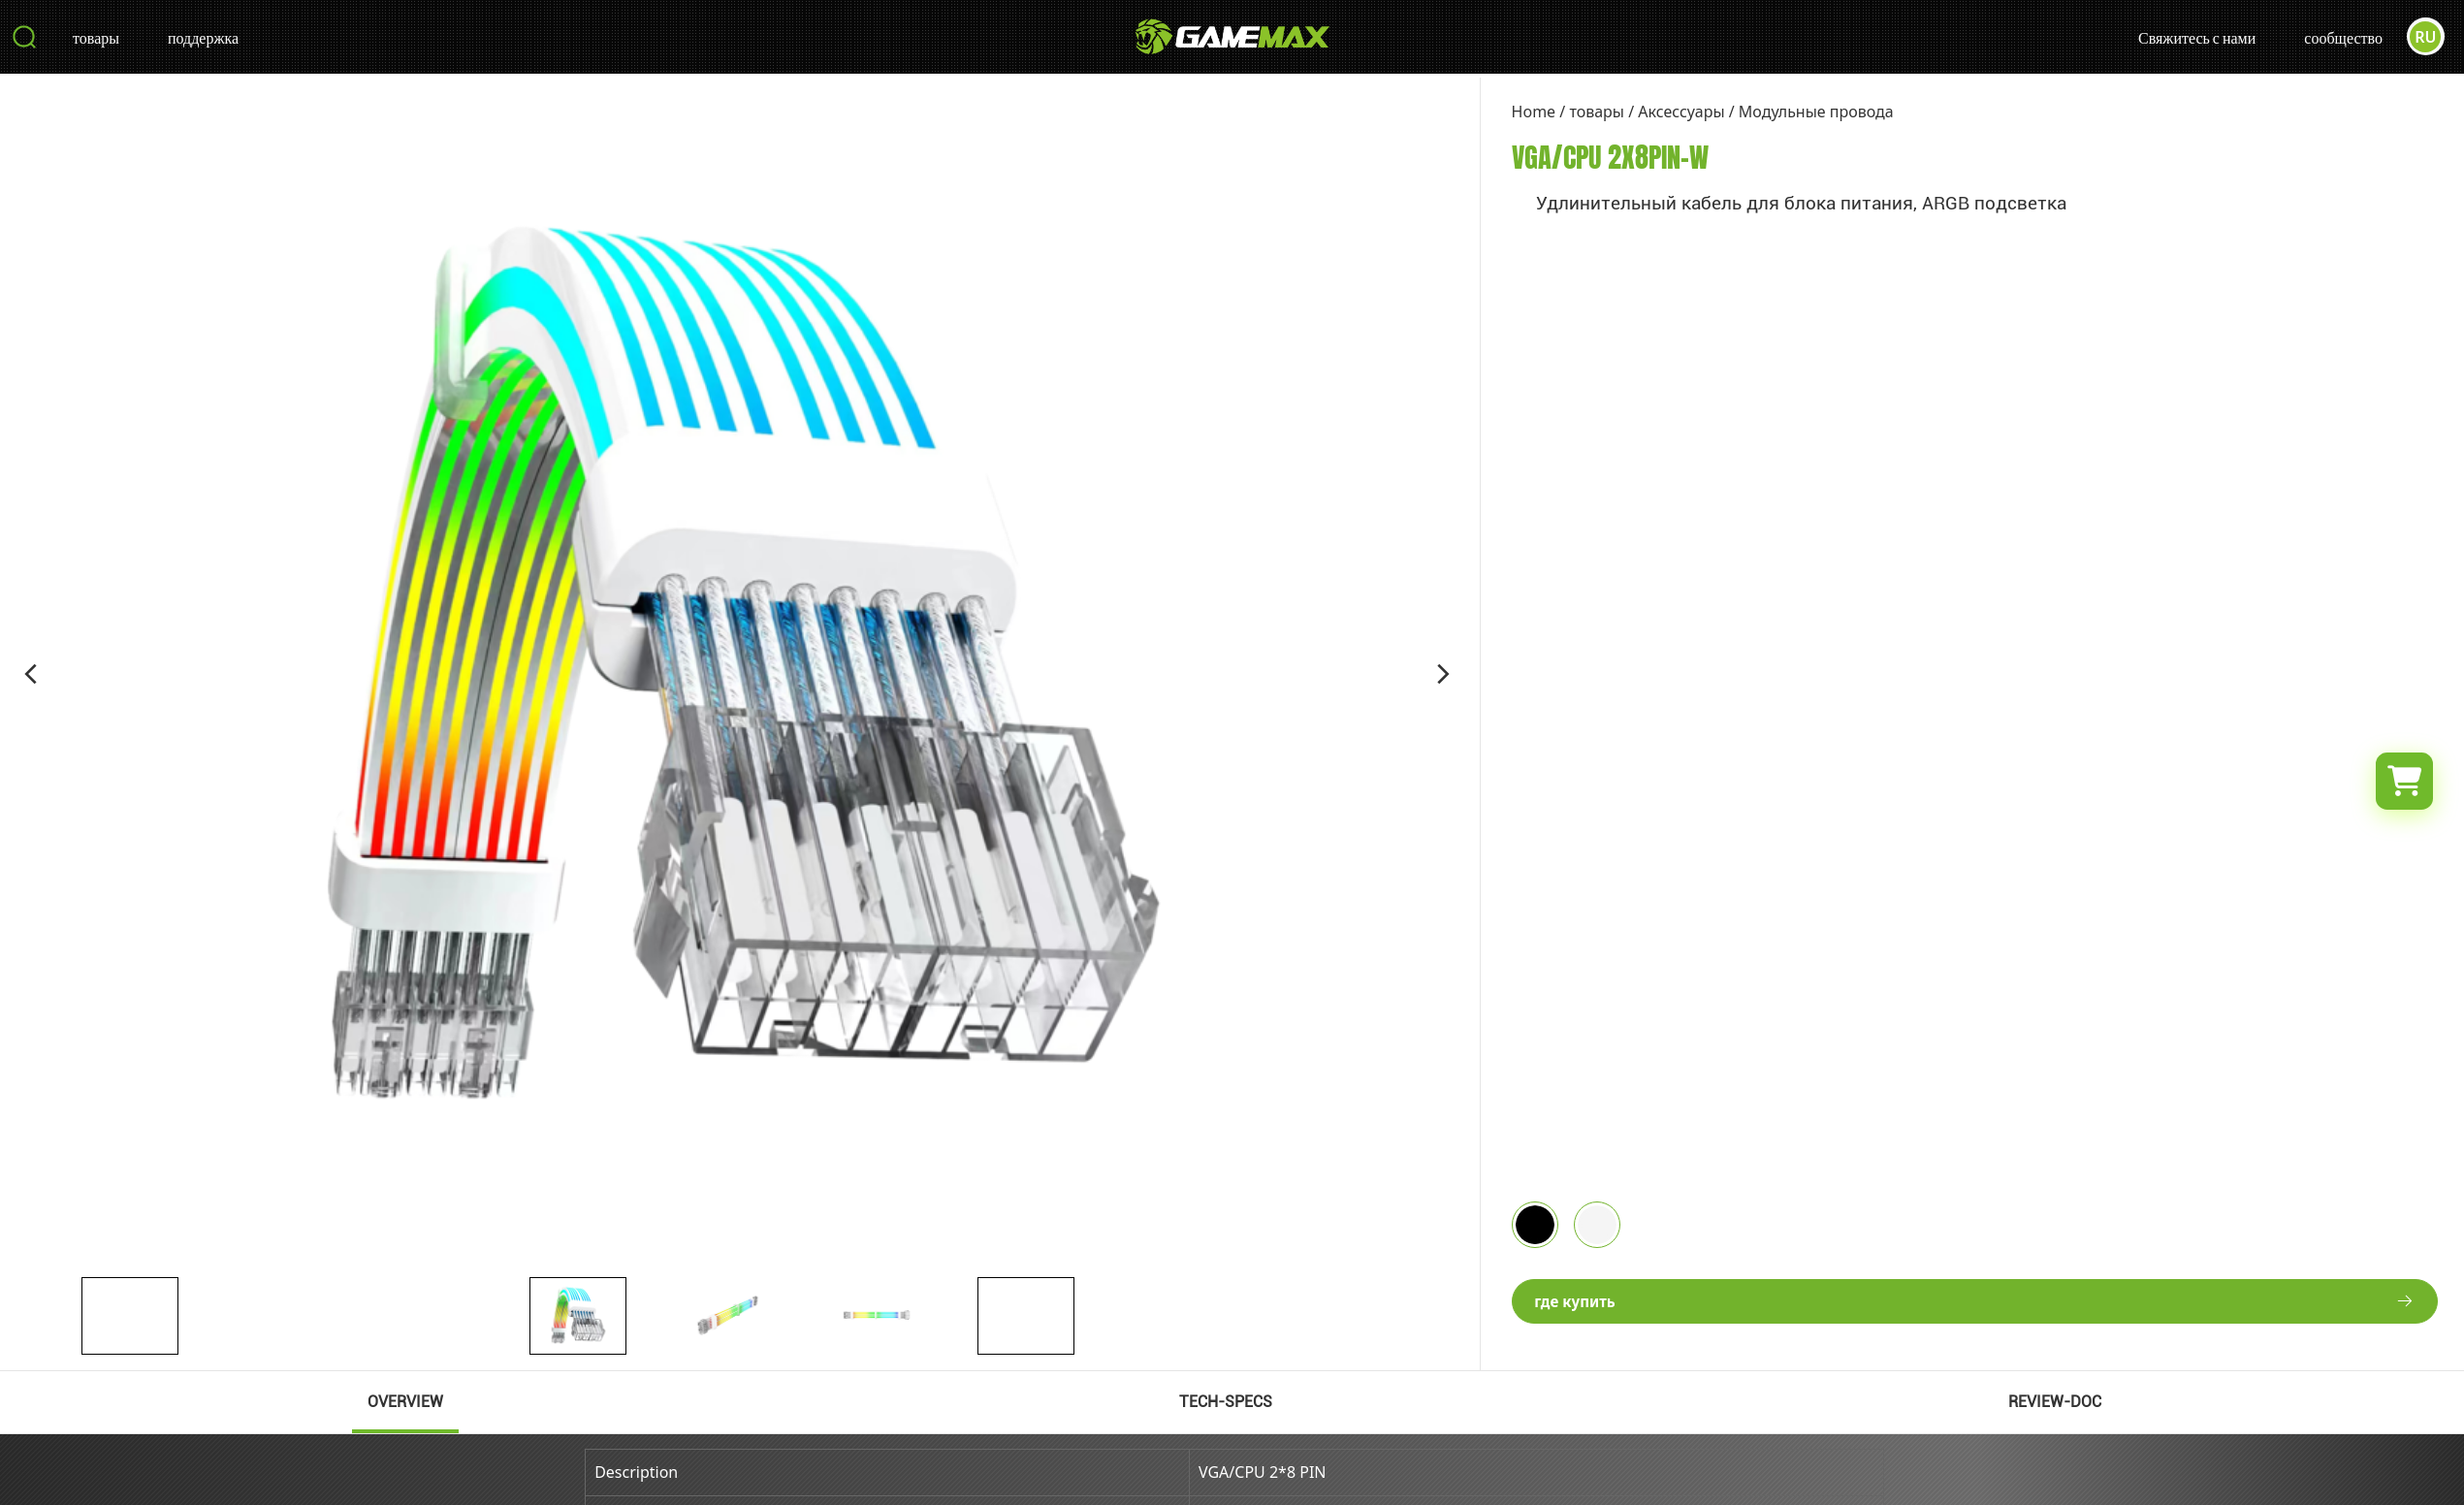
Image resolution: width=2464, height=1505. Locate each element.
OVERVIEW (405, 1402)
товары (96, 39)
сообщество (2342, 39)
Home (1534, 111)
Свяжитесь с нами (2196, 39)
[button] (31, 674)
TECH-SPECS (1225, 1402)
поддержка (203, 39)
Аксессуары (1681, 111)
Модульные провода (1816, 111)
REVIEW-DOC (2054, 1402)
